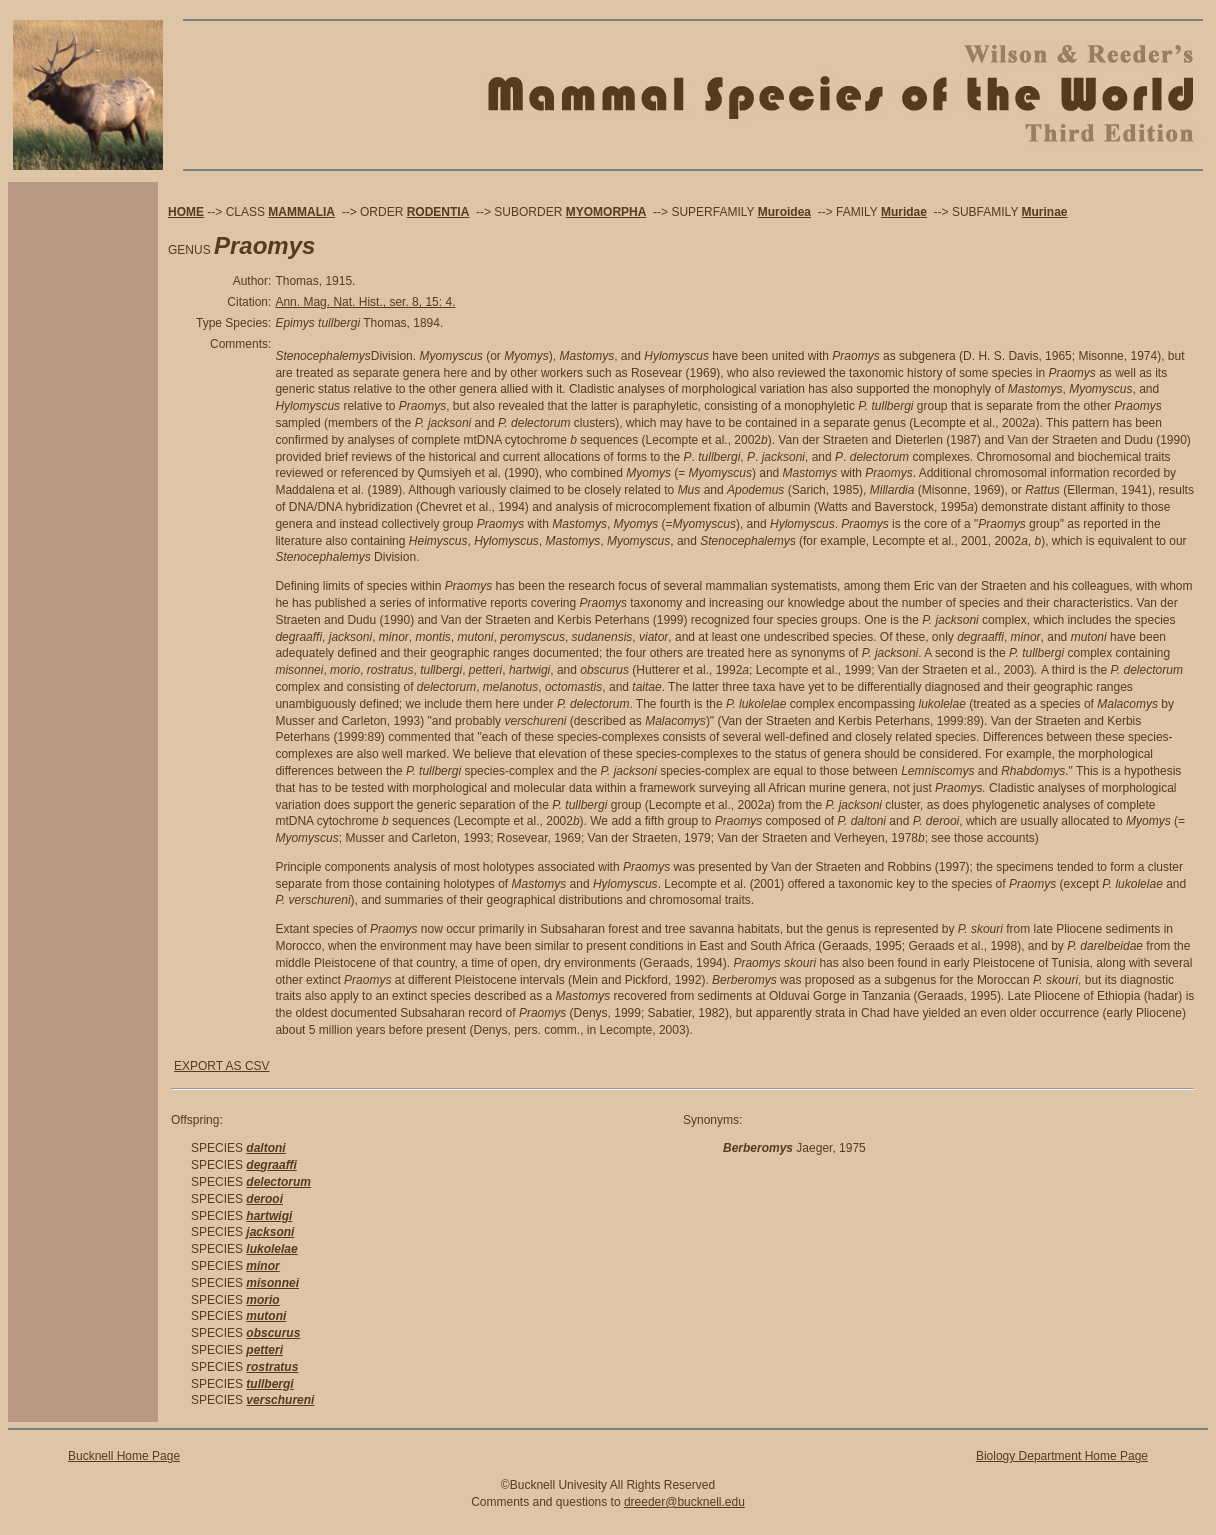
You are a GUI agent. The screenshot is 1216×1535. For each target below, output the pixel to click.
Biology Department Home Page (1062, 1456)
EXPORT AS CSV (222, 1066)
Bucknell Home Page (124, 1456)
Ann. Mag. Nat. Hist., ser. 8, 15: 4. (365, 302)
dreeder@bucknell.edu (684, 1502)
